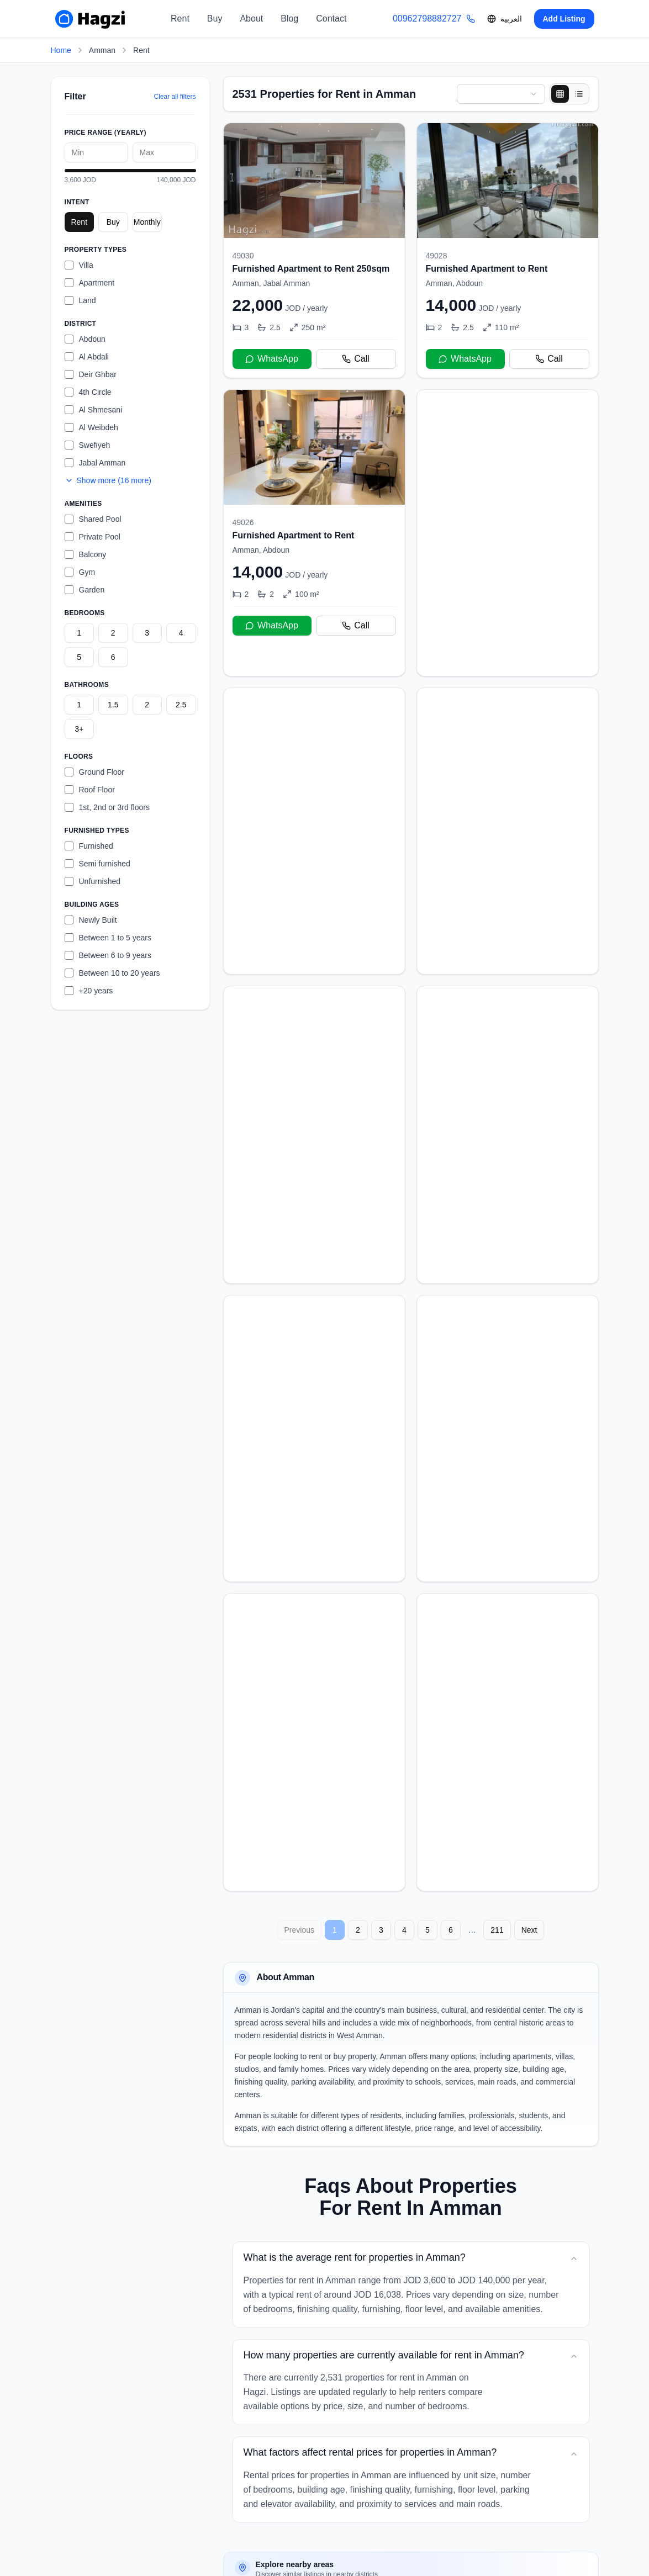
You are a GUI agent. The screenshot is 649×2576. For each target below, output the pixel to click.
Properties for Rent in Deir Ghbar (439, 2425)
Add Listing (564, 18)
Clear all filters (175, 96)
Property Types (96, 249)
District (81, 323)
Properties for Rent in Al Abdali (452, 2478)
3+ (79, 728)
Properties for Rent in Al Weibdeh (446, 2452)
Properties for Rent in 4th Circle (302, 2452)
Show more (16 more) (108, 480)
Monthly (147, 222)
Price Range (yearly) (105, 132)
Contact (331, 18)
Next (529, 1750)
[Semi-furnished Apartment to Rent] (507, 517)
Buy (215, 18)
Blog (289, 18)
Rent (180, 18)
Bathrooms (87, 685)
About (251, 18)
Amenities (83, 503)
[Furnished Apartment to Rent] (507, 250)
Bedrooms (85, 613)
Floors (79, 756)
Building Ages (92, 904)
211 (496, 1750)
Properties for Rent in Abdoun (299, 2425)
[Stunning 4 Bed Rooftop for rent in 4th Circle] (507, 1050)
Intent (77, 202)
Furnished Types (97, 830)
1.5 (113, 704)
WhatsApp (271, 358)
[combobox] (501, 94)
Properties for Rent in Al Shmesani (307, 2478)
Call (356, 358)
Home (61, 50)
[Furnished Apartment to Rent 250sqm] (314, 250)
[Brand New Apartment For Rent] (314, 1317)
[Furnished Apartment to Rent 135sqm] (314, 1584)
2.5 (181, 704)
